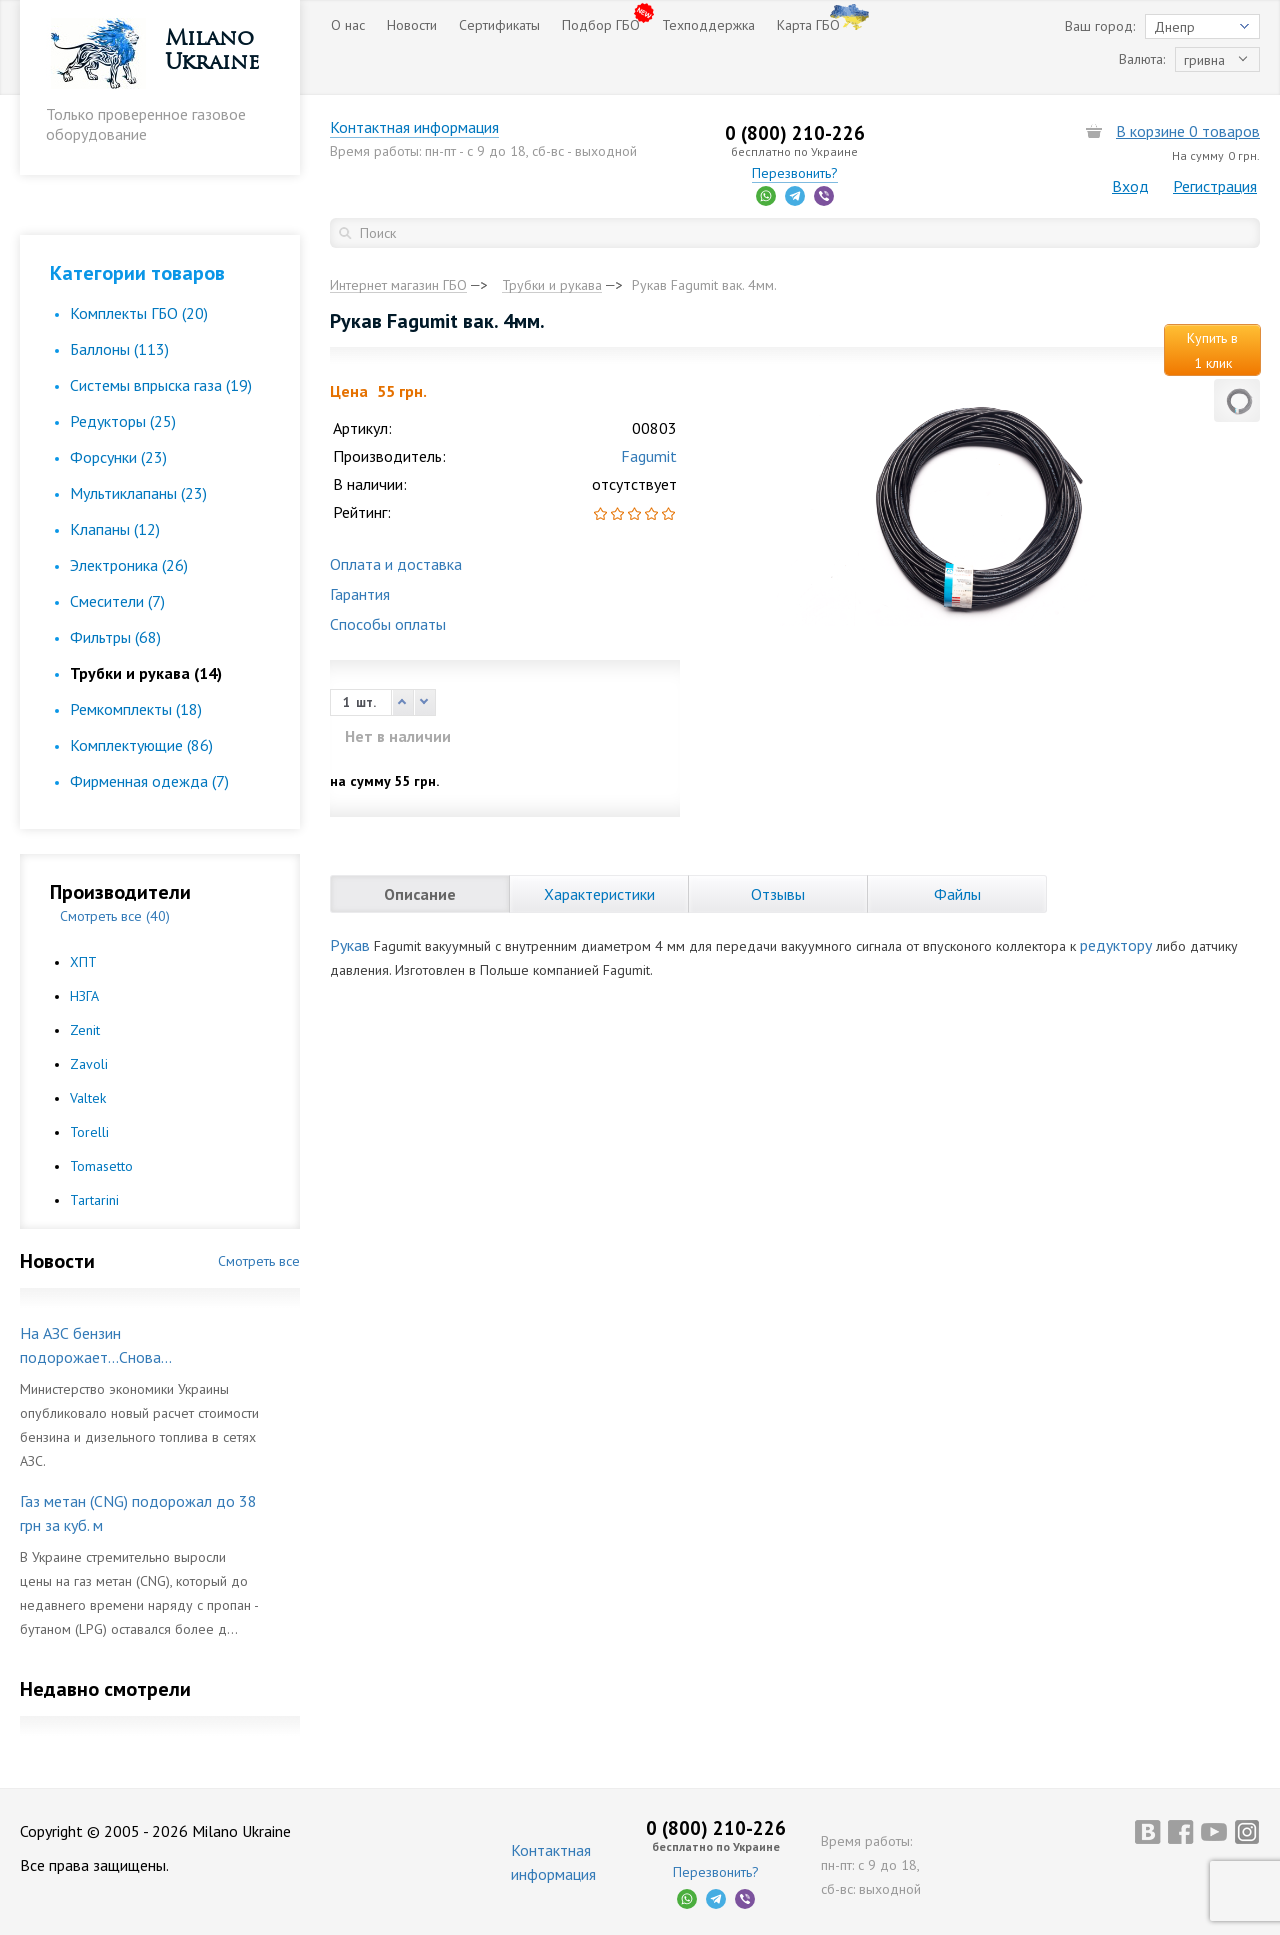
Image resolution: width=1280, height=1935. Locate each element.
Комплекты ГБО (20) (139, 313)
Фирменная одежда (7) (149, 781)
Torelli (89, 1132)
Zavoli (89, 1064)
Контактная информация (414, 127)
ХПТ (83, 962)
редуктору (1116, 945)
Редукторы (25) (123, 421)
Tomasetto (101, 1166)
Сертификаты (499, 25)
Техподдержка (708, 25)
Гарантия (360, 594)
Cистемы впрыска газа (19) (161, 385)
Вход (1130, 186)
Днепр (1174, 27)
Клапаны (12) (115, 529)
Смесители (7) (117, 601)
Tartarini (94, 1200)
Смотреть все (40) (115, 916)
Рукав (350, 945)
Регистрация (1215, 186)
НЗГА (84, 996)
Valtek (88, 1098)
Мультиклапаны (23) (138, 493)
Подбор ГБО (601, 25)
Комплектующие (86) (141, 745)
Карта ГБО (808, 25)
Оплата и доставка (396, 564)
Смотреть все (259, 1261)
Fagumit (649, 456)
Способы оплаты (388, 624)
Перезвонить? (795, 173)
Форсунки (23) (118, 457)
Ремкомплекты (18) (136, 709)
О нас (348, 25)
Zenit (85, 1030)
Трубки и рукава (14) (146, 673)
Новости (412, 25)
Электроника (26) (129, 565)
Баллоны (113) (119, 349)
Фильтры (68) (115, 637)
